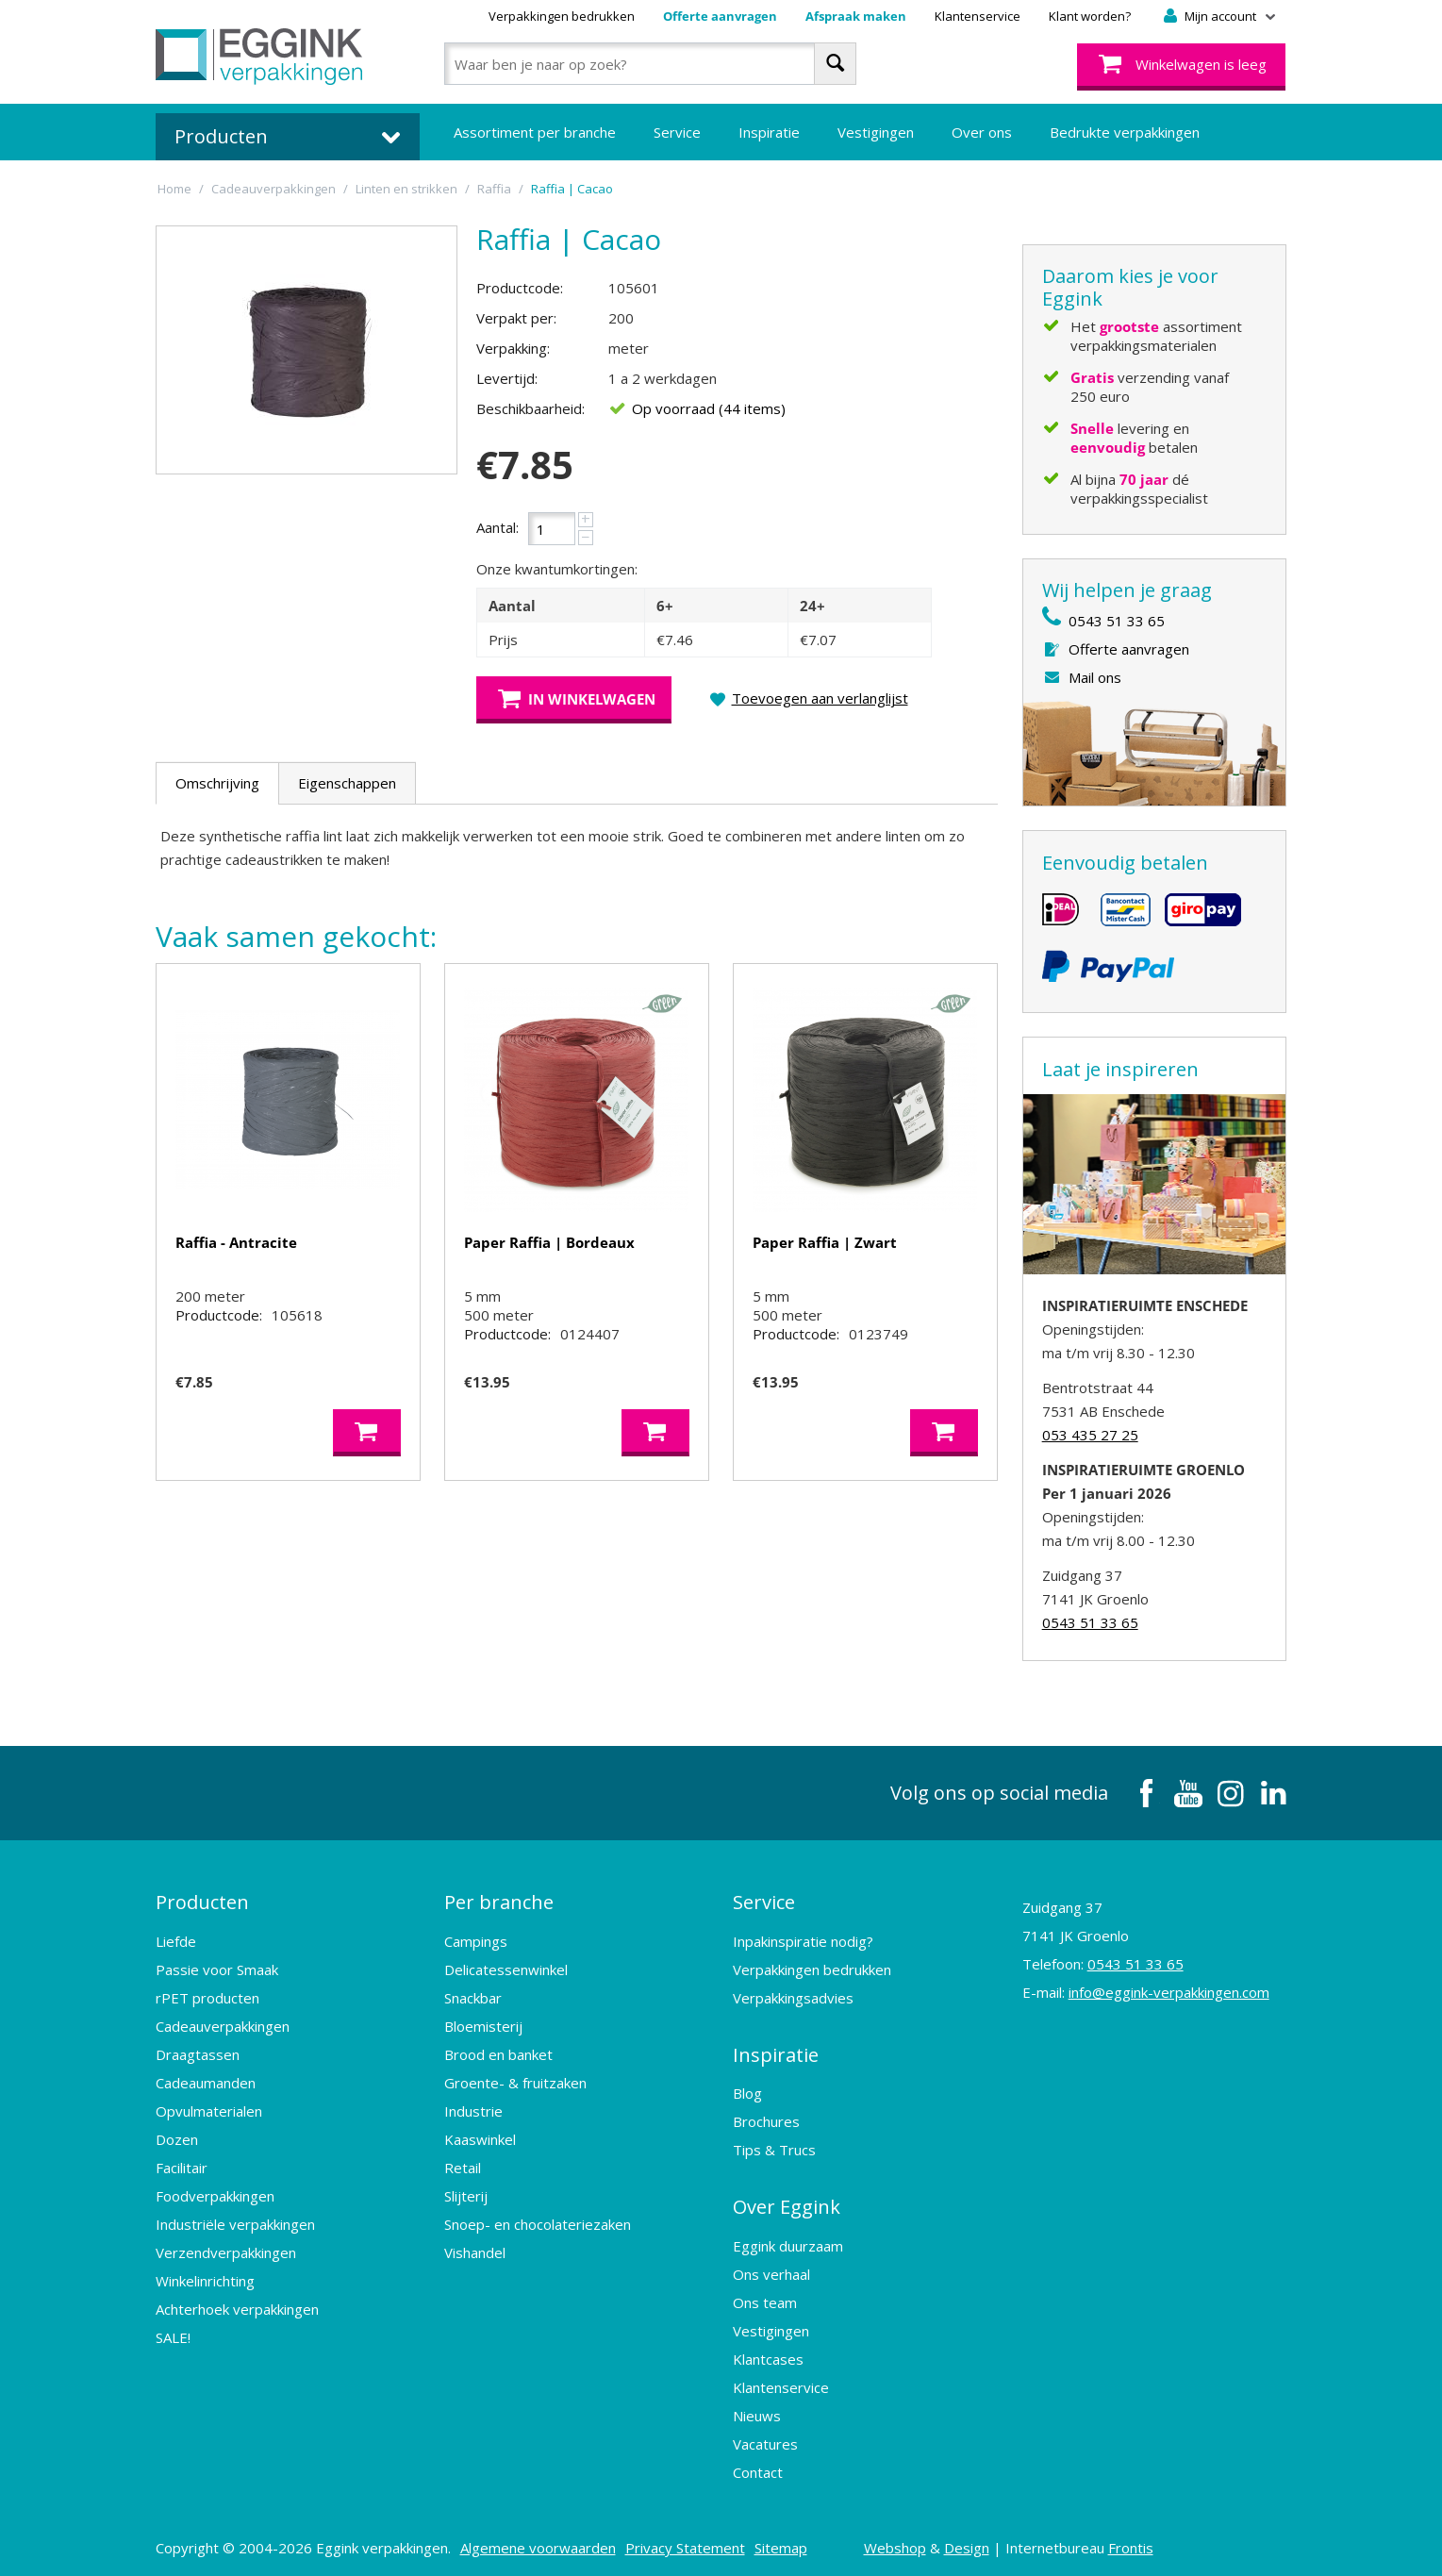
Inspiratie (769, 132)
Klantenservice (977, 16)
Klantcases (768, 2354)
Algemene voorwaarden (538, 2543)
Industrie (473, 2109)
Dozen (177, 2137)
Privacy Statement (685, 2543)
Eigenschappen (347, 782)
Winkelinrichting (205, 2278)
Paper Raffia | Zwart (825, 1242)
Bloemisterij (483, 2024)
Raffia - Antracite (236, 1242)
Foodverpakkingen (215, 2194)
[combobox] (650, 63)
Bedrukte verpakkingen (1125, 132)
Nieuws (757, 2410)
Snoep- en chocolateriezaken (537, 2222)
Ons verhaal (771, 2269)
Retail (462, 2165)
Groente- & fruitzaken (515, 2080)
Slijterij (466, 2194)
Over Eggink (786, 2203)
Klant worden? (1090, 16)
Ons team (765, 2297)
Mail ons (1095, 677)
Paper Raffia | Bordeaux (549, 1242)
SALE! (173, 2335)
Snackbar (473, 1995)
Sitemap (780, 2543)
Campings (475, 1939)
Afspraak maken (855, 16)
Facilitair (181, 2165)
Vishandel (475, 2250)
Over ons (982, 132)
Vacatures (765, 2439)
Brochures (766, 2118)
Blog (747, 2090)
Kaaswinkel (480, 2137)
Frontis (1130, 2543)
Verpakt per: (516, 317)
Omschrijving (217, 782)
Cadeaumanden (206, 2080)
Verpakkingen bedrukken (562, 16)
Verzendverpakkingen (226, 2250)
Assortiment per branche (535, 132)
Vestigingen (875, 132)
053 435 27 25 (1090, 1434)
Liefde (176, 1939)
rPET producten (207, 1995)
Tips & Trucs (774, 2146)
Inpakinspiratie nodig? (803, 1939)
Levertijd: (507, 378)
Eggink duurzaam (788, 2241)
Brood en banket (498, 2052)
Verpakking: (513, 348)
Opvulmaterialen (209, 2109)
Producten (202, 1901)
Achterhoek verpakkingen (237, 2307)
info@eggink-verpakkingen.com (1169, 1992)
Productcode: (519, 287)
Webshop (895, 2543)
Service (677, 132)
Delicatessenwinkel (506, 1967)
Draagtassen (198, 2052)
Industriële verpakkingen (235, 2222)
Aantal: (497, 527)
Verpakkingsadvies (793, 1995)
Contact (758, 2467)
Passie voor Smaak (217, 1967)
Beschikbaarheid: (530, 408)
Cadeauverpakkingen (223, 2024)
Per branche (499, 1901)
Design (966, 2543)
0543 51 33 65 (1117, 620)
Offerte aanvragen (720, 16)
